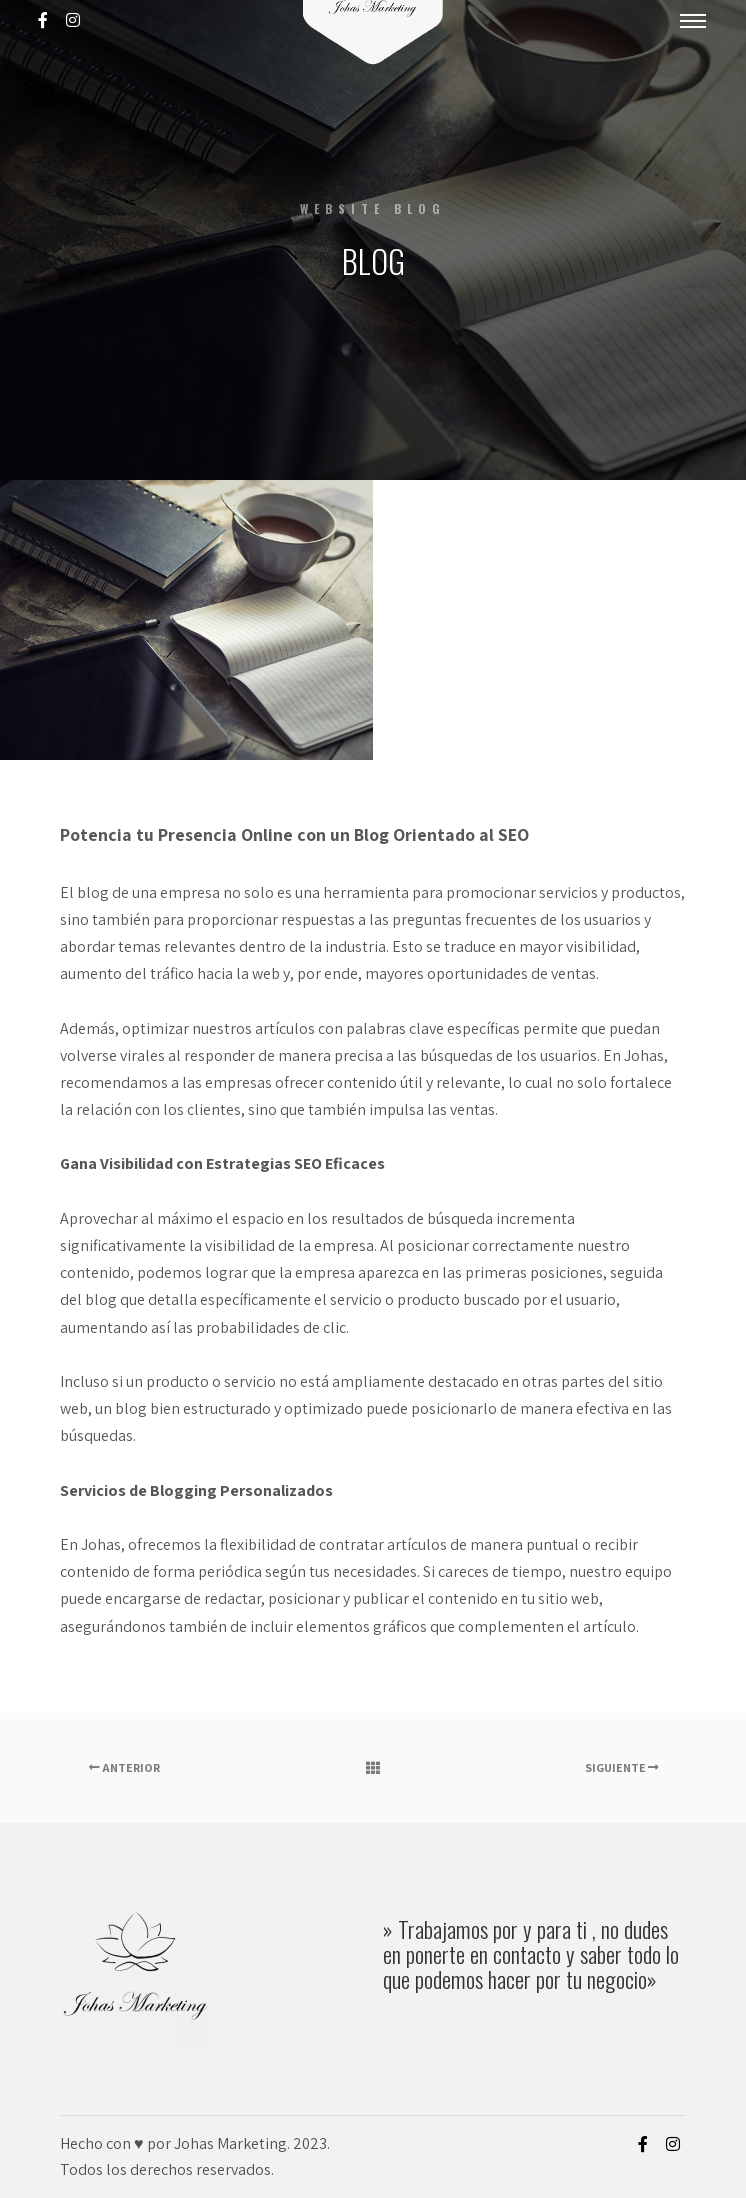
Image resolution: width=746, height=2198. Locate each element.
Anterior (124, 1767)
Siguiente (622, 1767)
